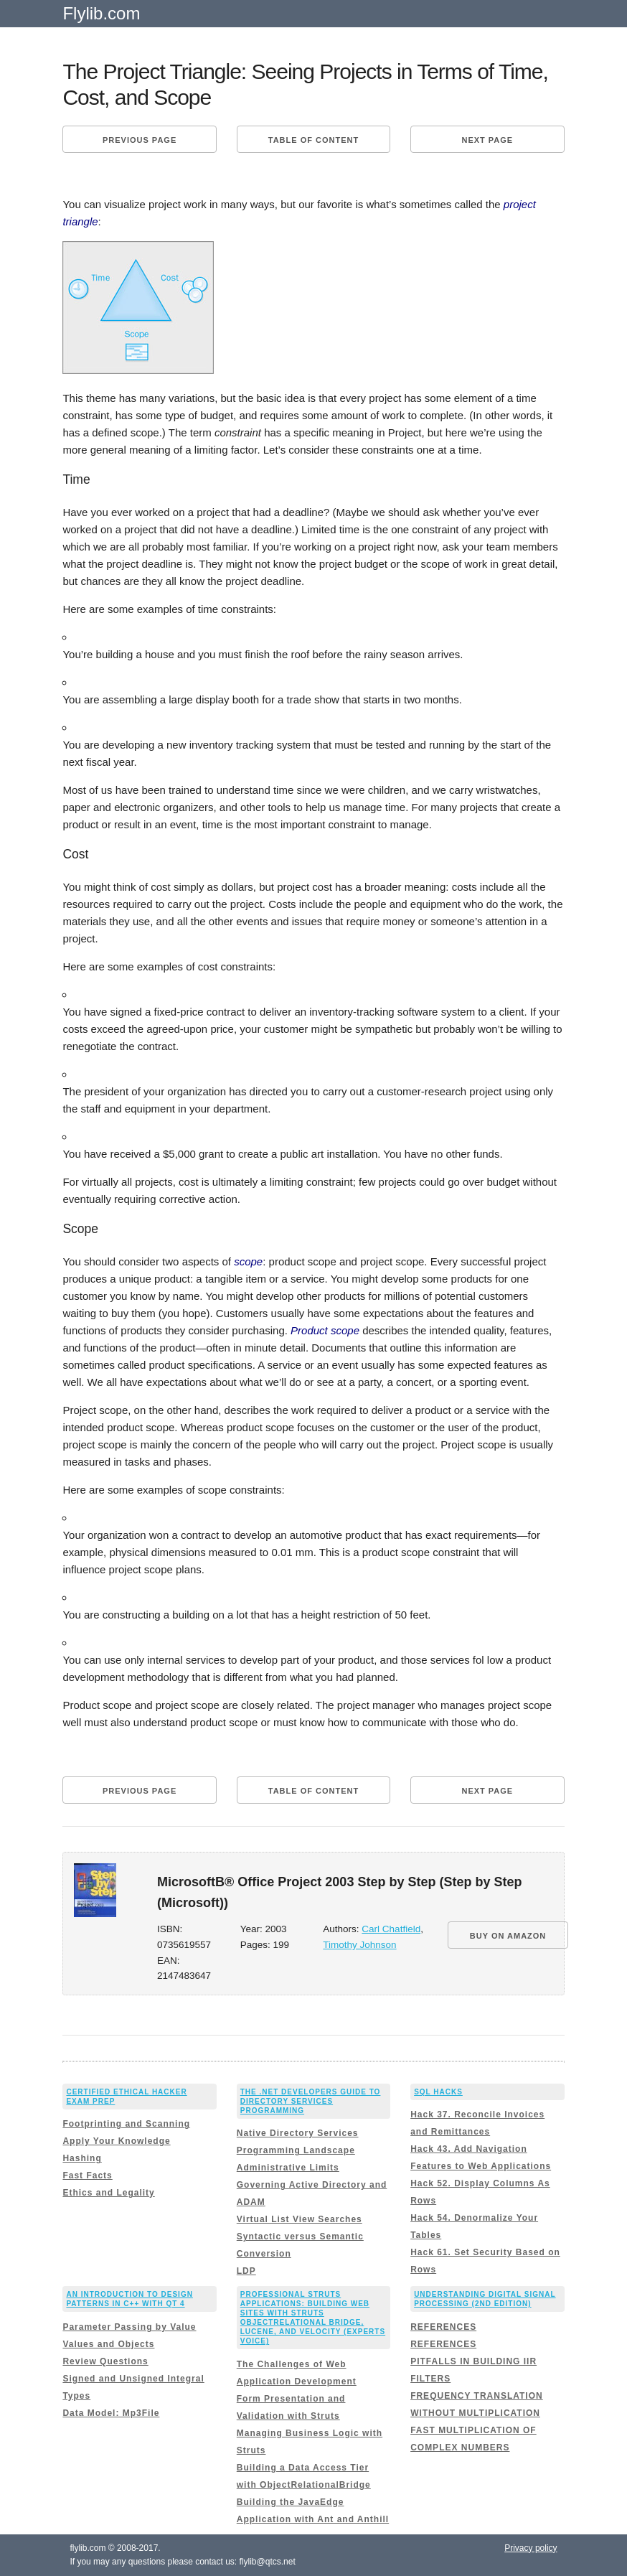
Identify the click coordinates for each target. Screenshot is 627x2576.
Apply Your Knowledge (116, 2141)
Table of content (313, 140)
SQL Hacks (438, 2092)
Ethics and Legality (108, 2193)
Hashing (81, 2158)
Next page (487, 140)
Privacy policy (530, 2548)
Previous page (139, 140)
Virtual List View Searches (299, 2219)
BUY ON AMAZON (508, 1935)
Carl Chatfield (391, 1929)
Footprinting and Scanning (126, 2124)
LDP (246, 2271)
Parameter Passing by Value (129, 2327)
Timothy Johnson (359, 1944)
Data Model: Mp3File (110, 2413)
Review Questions (105, 2361)
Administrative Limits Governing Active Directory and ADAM (312, 2185)
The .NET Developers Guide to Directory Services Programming (310, 2101)
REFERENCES (443, 2327)
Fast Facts (87, 2175)
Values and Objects (108, 2344)
